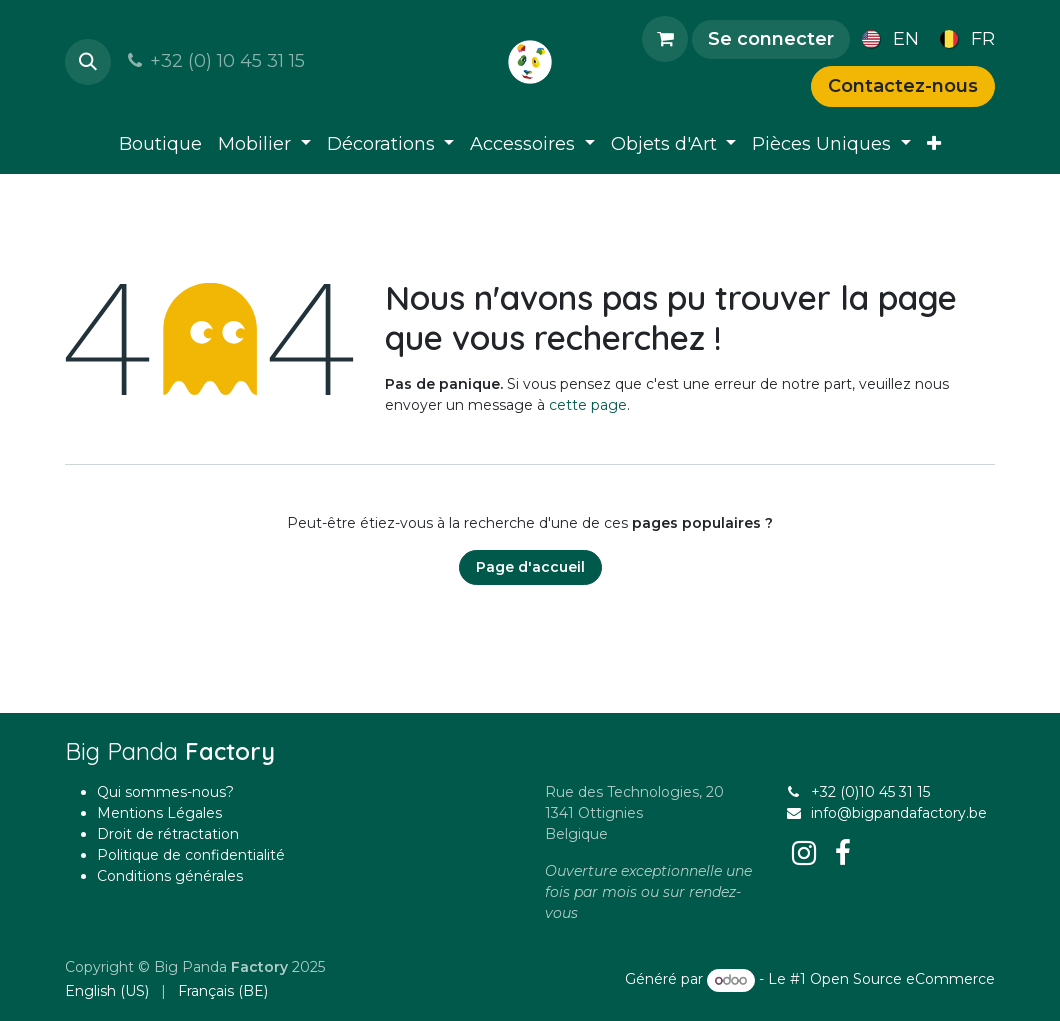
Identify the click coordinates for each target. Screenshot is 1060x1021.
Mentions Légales (159, 813)
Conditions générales (170, 876)
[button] (88, 62)
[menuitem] (886, 39)
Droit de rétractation (168, 834)
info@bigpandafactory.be (899, 813)
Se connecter (771, 39)
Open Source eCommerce (902, 980)
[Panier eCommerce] (665, 39)
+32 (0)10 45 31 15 (870, 792)
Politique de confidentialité (191, 855)
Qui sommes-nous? (165, 792)
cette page (588, 405)
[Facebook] (843, 853)
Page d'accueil (530, 567)
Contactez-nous (903, 86)
